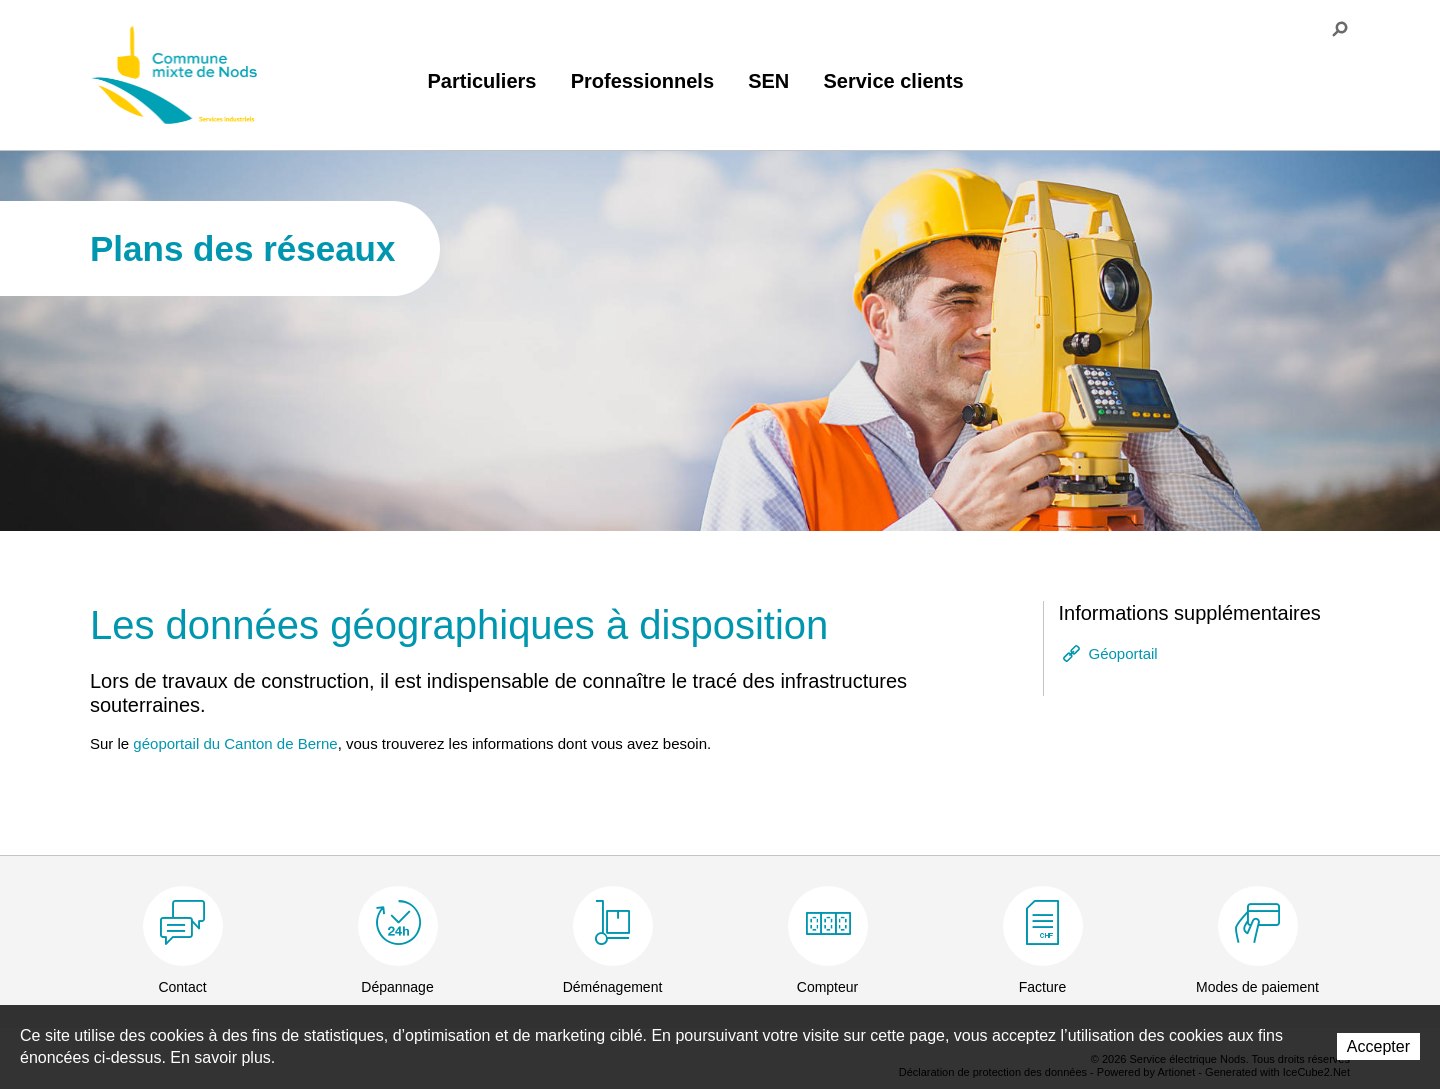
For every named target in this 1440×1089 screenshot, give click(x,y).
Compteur (827, 987)
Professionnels (642, 81)
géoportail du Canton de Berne (235, 743)
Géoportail (1123, 653)
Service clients (893, 81)
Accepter (1378, 1046)
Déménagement (613, 987)
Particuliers (482, 81)
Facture (1042, 987)
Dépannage (397, 987)
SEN (768, 81)
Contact (182, 987)
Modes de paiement (1257, 987)
